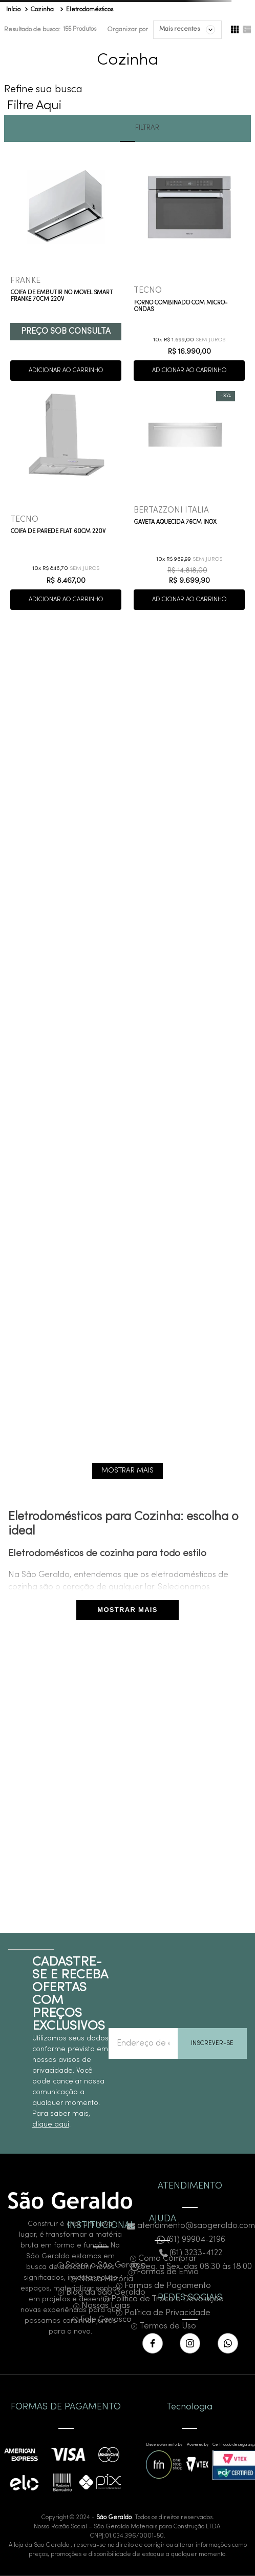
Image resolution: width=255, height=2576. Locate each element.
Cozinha (42, 10)
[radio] (234, 30)
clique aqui (50, 2124)
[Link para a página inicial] (13, 10)
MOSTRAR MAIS (127, 1609)
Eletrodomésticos (89, 10)
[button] (127, 102)
